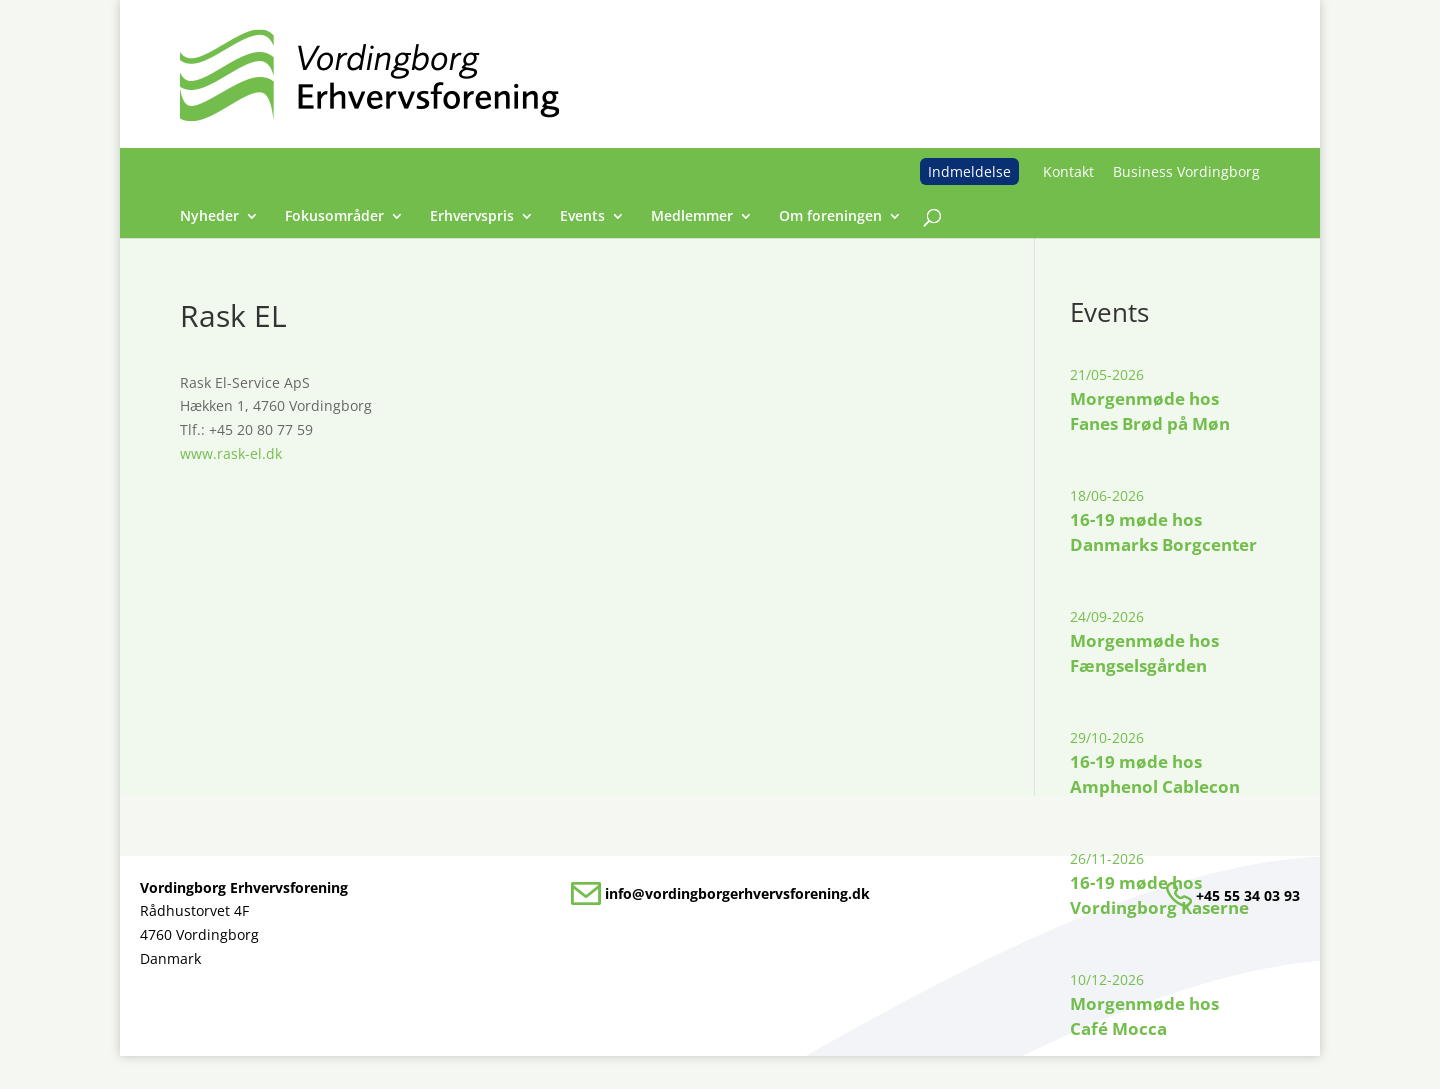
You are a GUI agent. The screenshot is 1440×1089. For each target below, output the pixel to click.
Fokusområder (334, 217)
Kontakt (1068, 171)
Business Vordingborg (1186, 171)
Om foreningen (830, 217)
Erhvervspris (472, 217)
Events (582, 217)
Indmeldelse (969, 171)
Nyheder (209, 217)
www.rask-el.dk (231, 453)
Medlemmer (692, 217)
